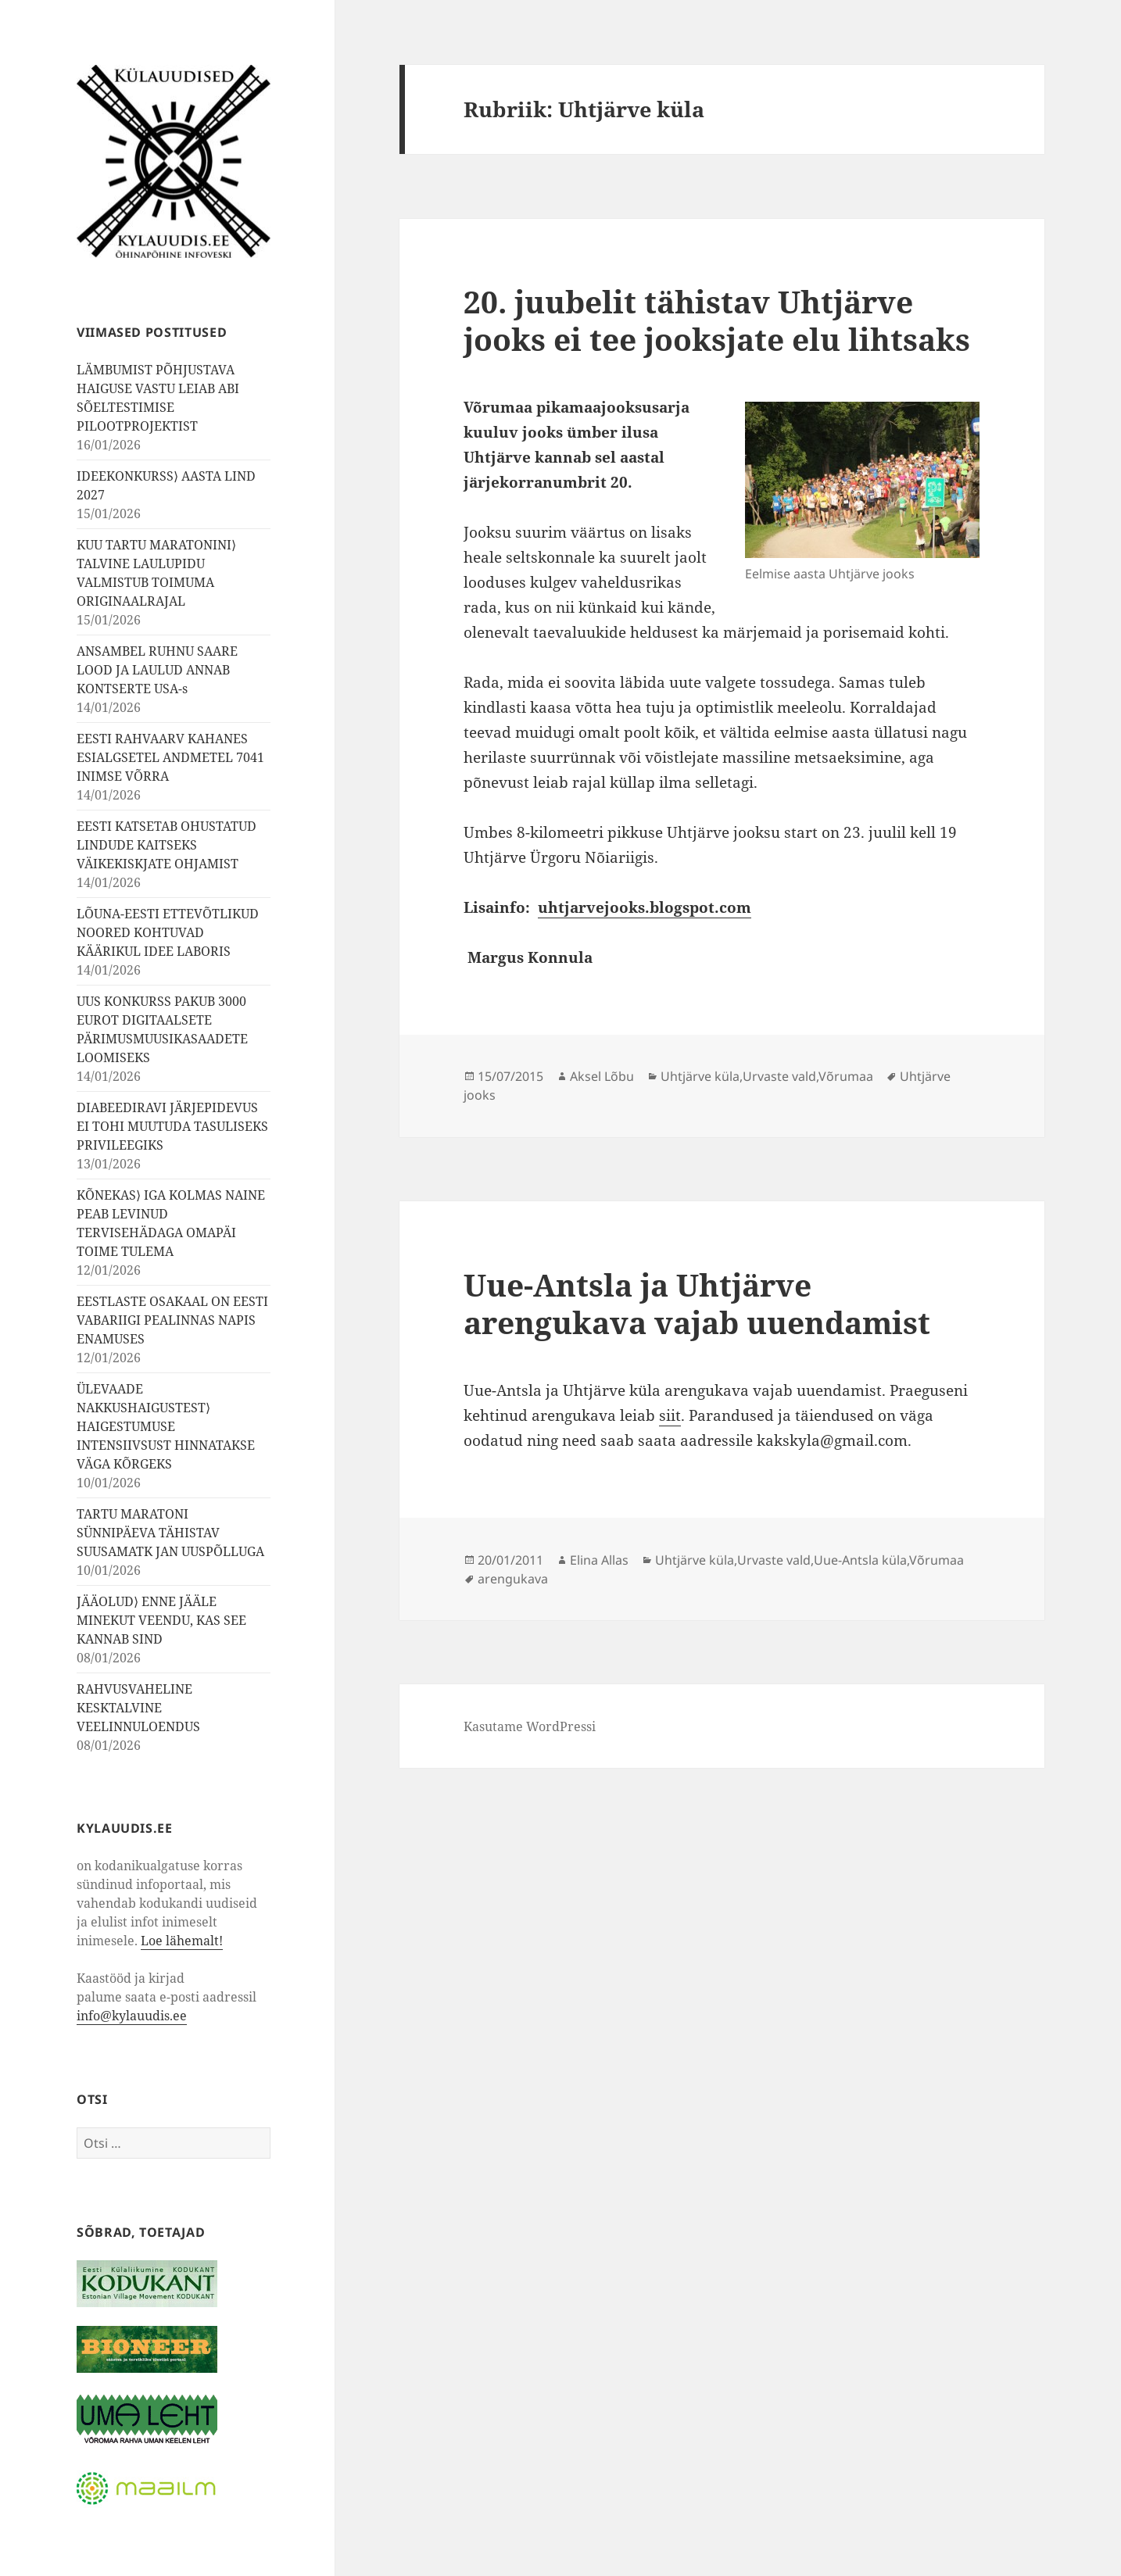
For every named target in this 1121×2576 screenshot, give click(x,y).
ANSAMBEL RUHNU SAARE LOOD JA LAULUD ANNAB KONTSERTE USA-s (157, 669)
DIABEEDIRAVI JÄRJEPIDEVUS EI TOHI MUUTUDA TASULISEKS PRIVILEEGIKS (172, 1126)
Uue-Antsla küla (860, 1560)
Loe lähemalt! (182, 1940)
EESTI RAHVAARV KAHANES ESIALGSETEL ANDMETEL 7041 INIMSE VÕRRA (170, 757)
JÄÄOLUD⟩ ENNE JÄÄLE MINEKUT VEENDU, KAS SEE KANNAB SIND (161, 1620)
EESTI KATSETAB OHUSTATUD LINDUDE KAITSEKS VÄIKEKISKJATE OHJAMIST (166, 845)
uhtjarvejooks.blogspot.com (644, 907)
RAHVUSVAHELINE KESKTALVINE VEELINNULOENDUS (138, 1707)
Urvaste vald (779, 1076)
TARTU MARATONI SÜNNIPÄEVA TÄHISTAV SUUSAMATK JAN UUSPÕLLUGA (170, 1532)
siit (670, 1415)
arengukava (513, 1578)
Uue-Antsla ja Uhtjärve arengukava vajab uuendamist (697, 1303)
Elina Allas (599, 1560)
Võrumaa (845, 1076)
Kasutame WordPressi (530, 1726)
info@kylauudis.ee (132, 2015)
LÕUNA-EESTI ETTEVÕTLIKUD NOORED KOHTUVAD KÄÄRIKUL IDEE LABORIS (168, 932)
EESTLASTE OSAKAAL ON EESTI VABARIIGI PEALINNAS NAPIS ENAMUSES (172, 1320)
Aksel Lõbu (602, 1076)
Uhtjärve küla (700, 1076)
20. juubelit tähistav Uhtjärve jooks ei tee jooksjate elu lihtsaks (717, 320)
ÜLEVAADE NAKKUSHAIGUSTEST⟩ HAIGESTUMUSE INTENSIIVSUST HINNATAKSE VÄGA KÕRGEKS (166, 1426)
